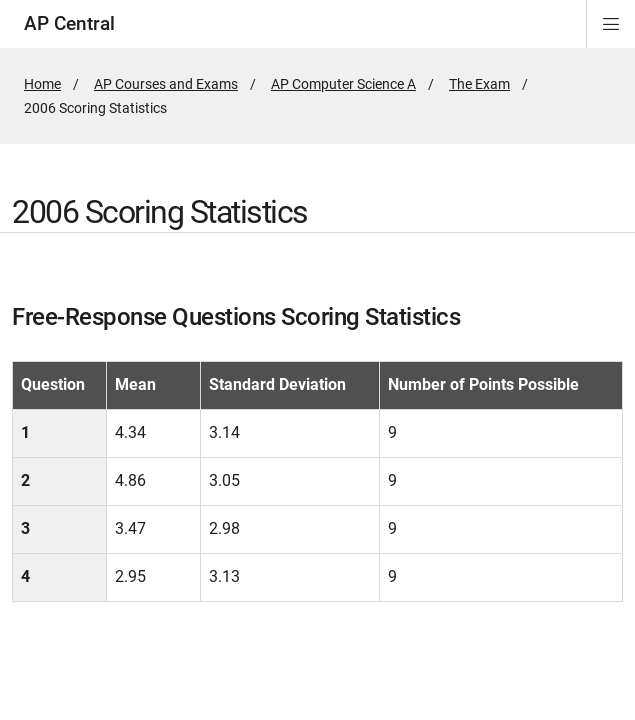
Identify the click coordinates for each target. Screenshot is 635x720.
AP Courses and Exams (166, 84)
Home (42, 84)
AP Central (69, 23)
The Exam (479, 84)
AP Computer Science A (343, 84)
